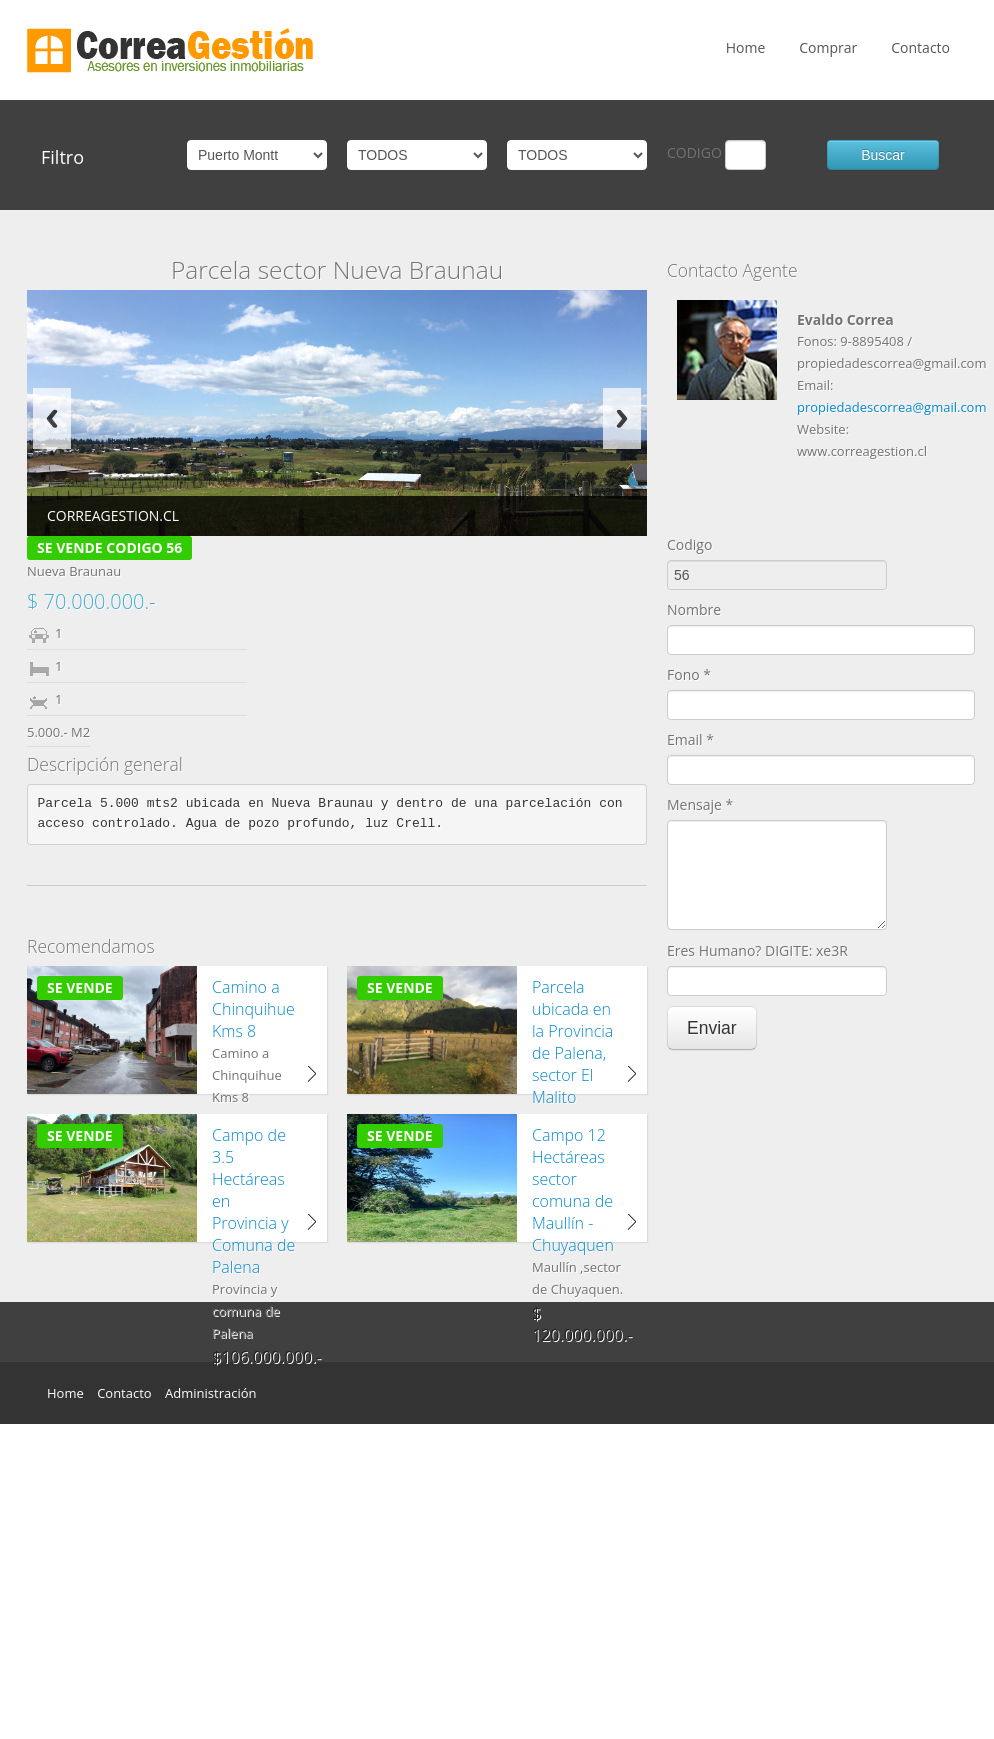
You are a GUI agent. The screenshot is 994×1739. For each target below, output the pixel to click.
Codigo (689, 544)
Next (622, 418)
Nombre (694, 609)
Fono (689, 674)
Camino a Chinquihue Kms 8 (253, 1009)
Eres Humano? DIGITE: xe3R (757, 950)
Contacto (920, 47)
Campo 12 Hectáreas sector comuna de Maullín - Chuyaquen (573, 1190)
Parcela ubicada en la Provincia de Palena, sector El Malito (572, 1042)
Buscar (883, 155)
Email (690, 739)
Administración (210, 1393)
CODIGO (694, 152)
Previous (52, 418)
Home (746, 47)
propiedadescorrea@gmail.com (891, 407)
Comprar (828, 47)
